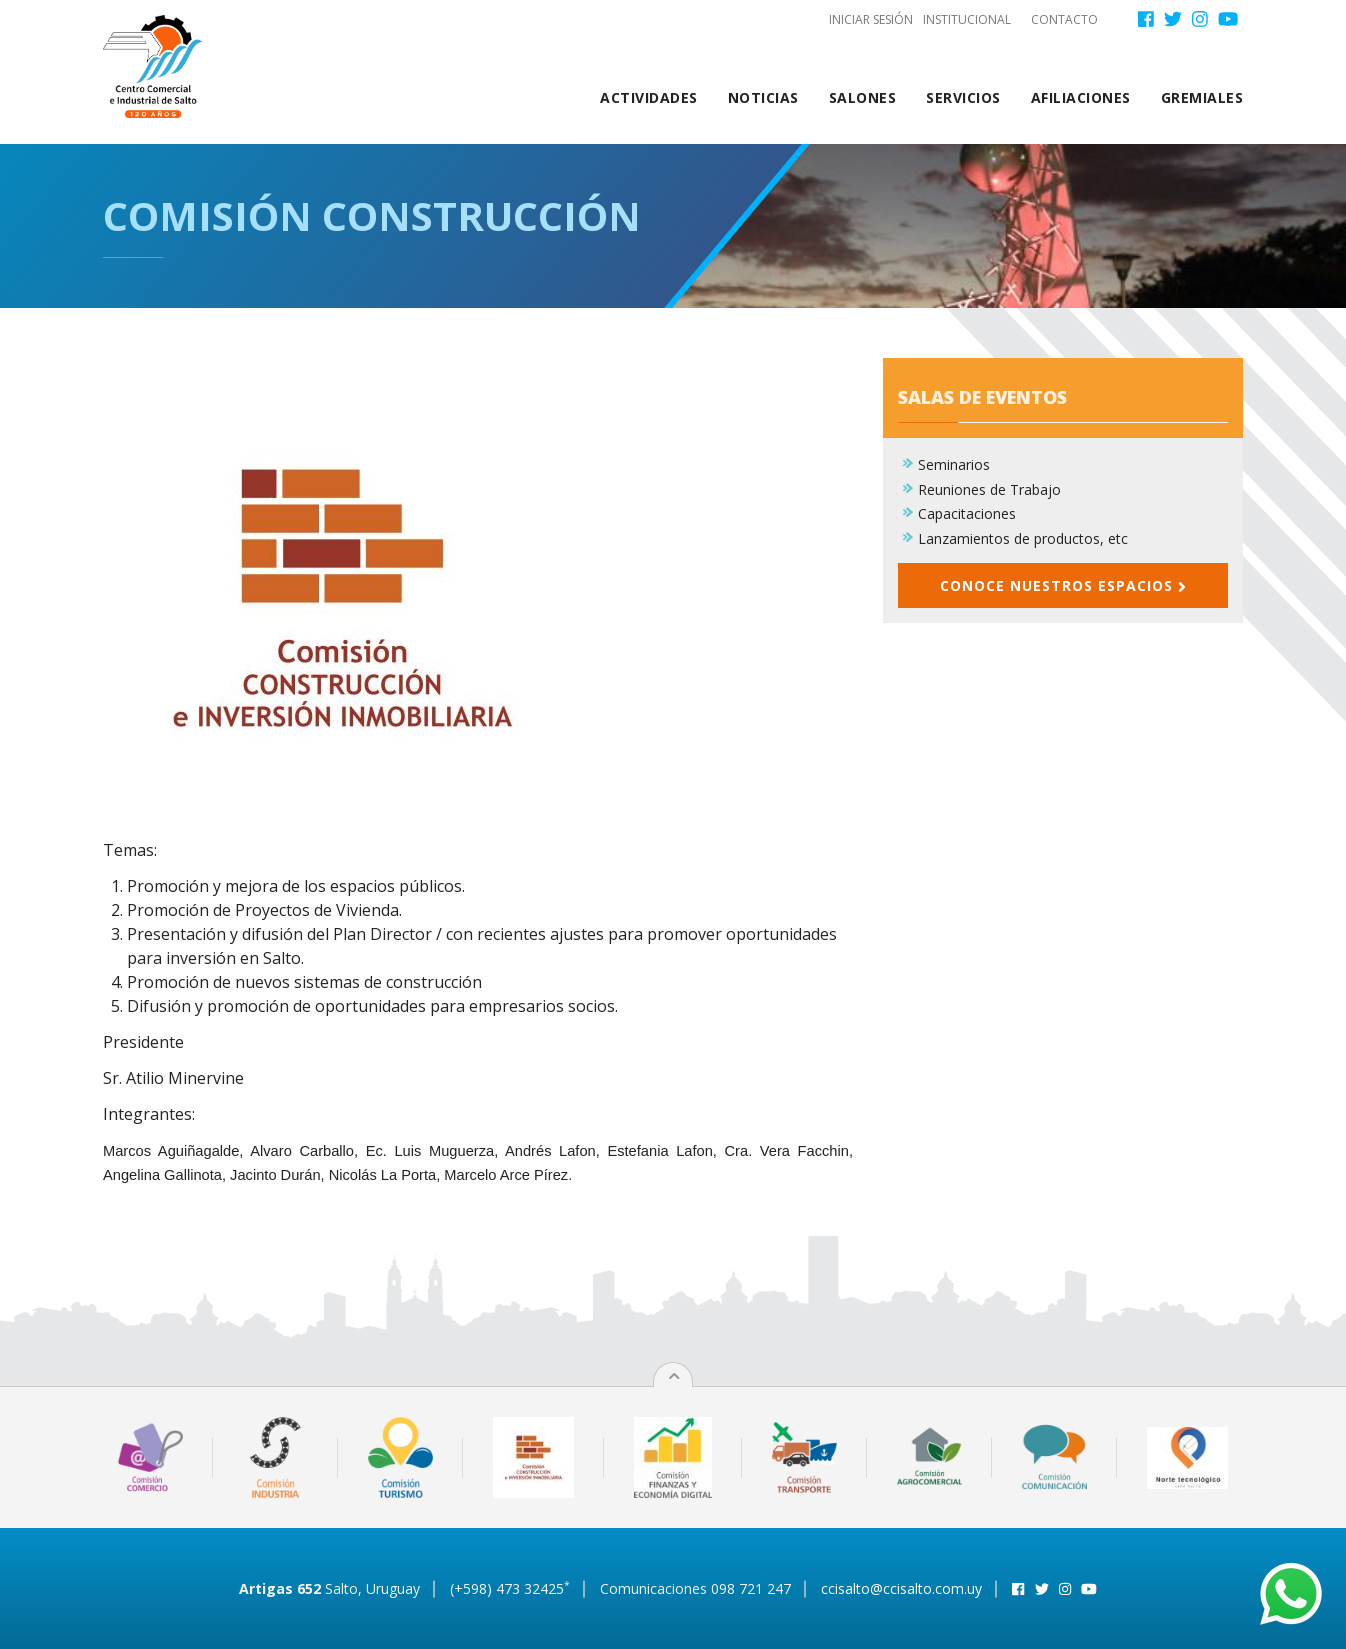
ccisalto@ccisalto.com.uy (901, 1588)
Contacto (1064, 19)
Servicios (963, 97)
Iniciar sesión (871, 19)
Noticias (763, 97)
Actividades (649, 97)
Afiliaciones (1081, 97)
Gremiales (1202, 97)
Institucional (967, 19)
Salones (863, 97)
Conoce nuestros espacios (1063, 585)
